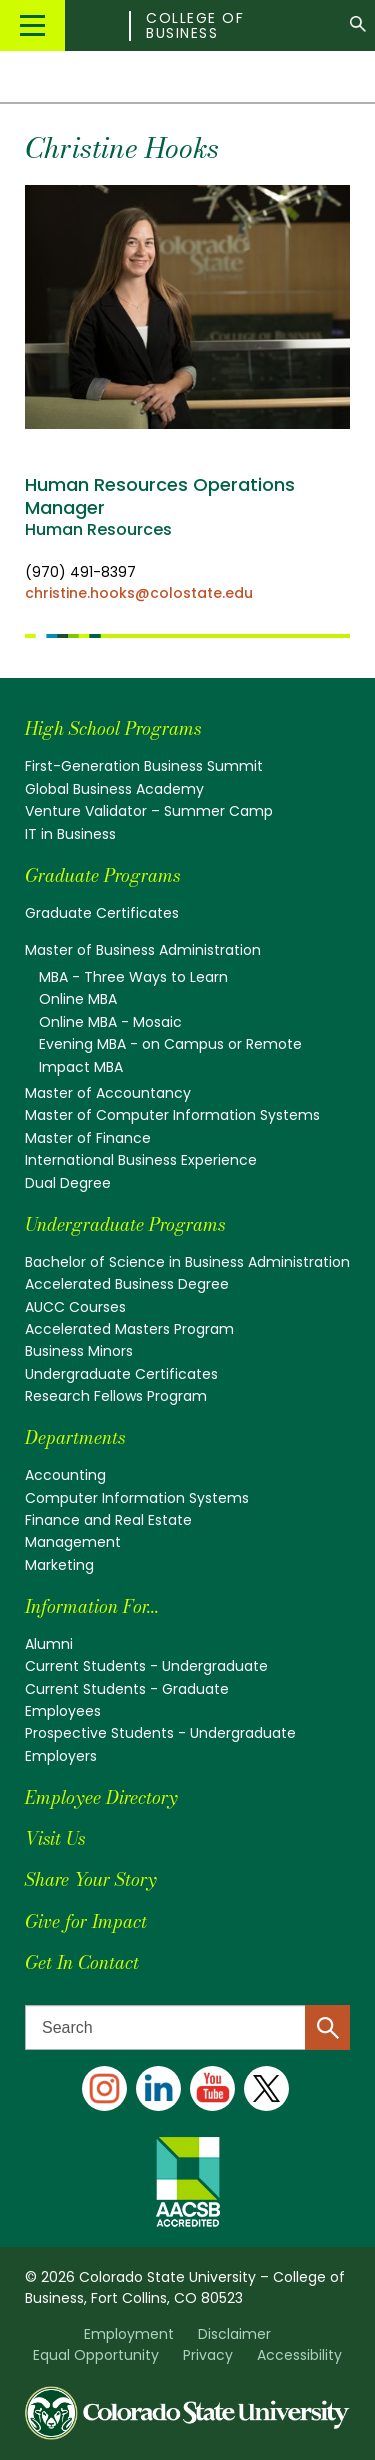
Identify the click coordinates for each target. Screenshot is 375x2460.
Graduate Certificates (102, 913)
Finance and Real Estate (108, 1520)
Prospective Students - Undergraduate (160, 1733)
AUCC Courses (75, 1307)
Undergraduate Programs (125, 1224)
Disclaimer (234, 2334)
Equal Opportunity (96, 2355)
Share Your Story (90, 1879)
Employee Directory (101, 1797)
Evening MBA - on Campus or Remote (170, 1044)
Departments (75, 1437)
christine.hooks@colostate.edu (139, 593)
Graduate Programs (102, 875)
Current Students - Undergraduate (146, 1666)
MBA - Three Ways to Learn (133, 977)
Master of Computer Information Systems (172, 1115)
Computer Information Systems (137, 1498)
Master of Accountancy (108, 1093)
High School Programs (113, 728)
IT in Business (70, 834)
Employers (61, 1756)
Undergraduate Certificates (121, 1374)
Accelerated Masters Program (129, 1329)
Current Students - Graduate (127, 1689)
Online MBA (78, 999)
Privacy (208, 2355)
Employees (63, 1711)
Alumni (49, 1644)
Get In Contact (82, 1962)
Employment (129, 2334)
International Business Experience (141, 1160)
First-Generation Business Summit (144, 766)
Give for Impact (86, 1921)
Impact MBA (81, 1067)
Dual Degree (68, 1183)
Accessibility (299, 2355)
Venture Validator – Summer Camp (149, 811)
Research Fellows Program (116, 1396)
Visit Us (55, 1838)
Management (73, 1542)
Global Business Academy (114, 789)
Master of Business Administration (143, 950)
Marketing (59, 1565)
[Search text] (187, 2027)
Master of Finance (88, 1138)
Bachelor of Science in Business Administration (187, 1262)
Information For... (92, 1606)
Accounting (65, 1475)
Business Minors (79, 1351)
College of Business (195, 26)
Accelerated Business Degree (127, 1284)
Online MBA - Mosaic (110, 1022)
